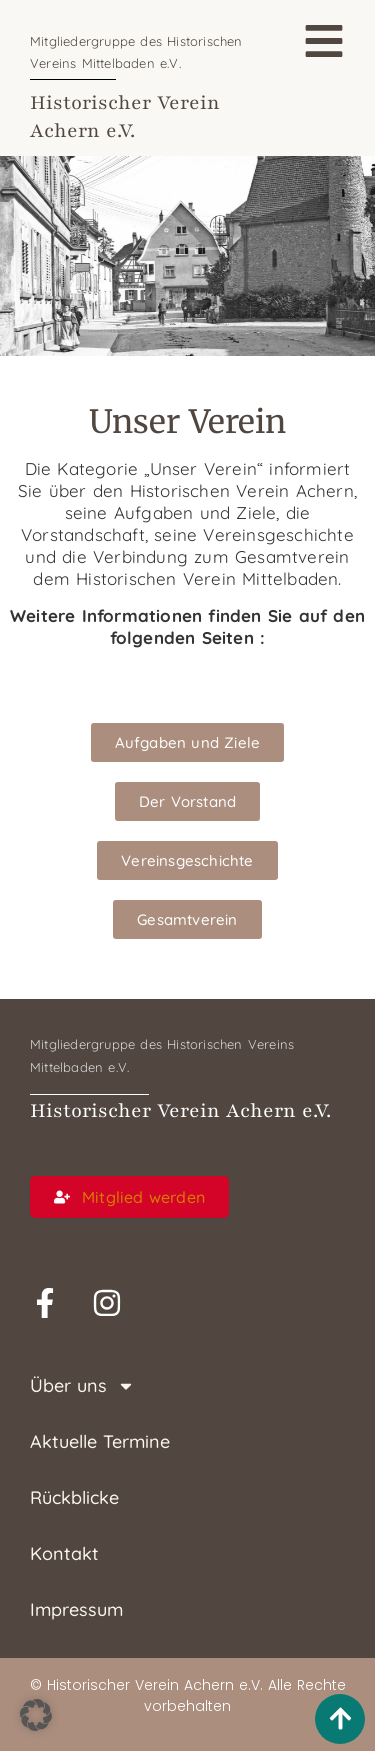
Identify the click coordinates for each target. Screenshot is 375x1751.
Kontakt (64, 1553)
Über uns (82, 1386)
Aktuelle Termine (100, 1441)
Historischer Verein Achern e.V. (180, 1111)
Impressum (76, 1609)
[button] (36, 1715)
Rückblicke (74, 1497)
